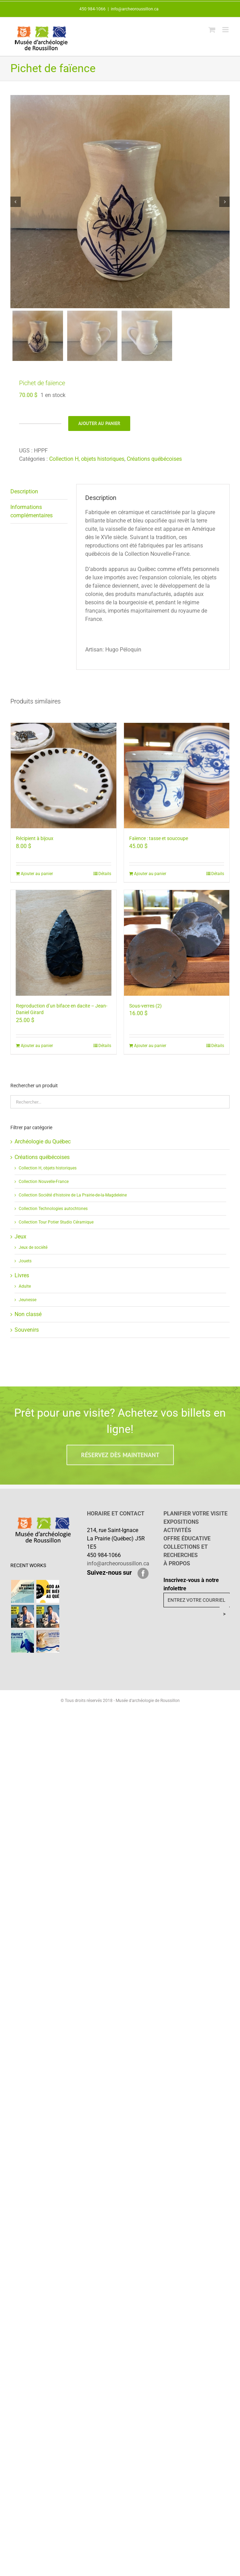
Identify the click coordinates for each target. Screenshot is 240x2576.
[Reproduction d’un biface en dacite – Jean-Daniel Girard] (63, 949)
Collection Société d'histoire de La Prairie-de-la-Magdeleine (73, 1201)
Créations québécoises (154, 465)
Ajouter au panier (99, 430)
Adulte (25, 1292)
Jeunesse (27, 1306)
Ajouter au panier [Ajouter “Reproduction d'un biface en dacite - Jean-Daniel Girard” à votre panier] (37, 1052)
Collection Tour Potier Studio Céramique (56, 1228)
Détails (104, 880)
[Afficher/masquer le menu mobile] (226, 29)
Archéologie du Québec (43, 1148)
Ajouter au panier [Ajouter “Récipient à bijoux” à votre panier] (37, 880)
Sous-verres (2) (145, 1012)
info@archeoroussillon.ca (135, 9)
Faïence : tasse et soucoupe (158, 845)
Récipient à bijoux (34, 845)
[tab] (39, 498)
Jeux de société (33, 1254)
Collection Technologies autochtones (53, 1215)
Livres (22, 1282)
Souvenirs (27, 1336)
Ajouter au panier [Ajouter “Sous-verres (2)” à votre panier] (150, 1052)
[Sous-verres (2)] (177, 949)
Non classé (28, 1320)
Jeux (20, 1243)
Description (24, 498)
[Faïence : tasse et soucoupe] (177, 782)
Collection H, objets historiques (86, 465)
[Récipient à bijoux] (63, 782)
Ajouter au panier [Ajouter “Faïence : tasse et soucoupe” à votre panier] (150, 880)
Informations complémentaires (31, 517)
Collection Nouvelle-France (44, 1188)
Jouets (25, 1267)
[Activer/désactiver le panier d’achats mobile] (211, 29)
